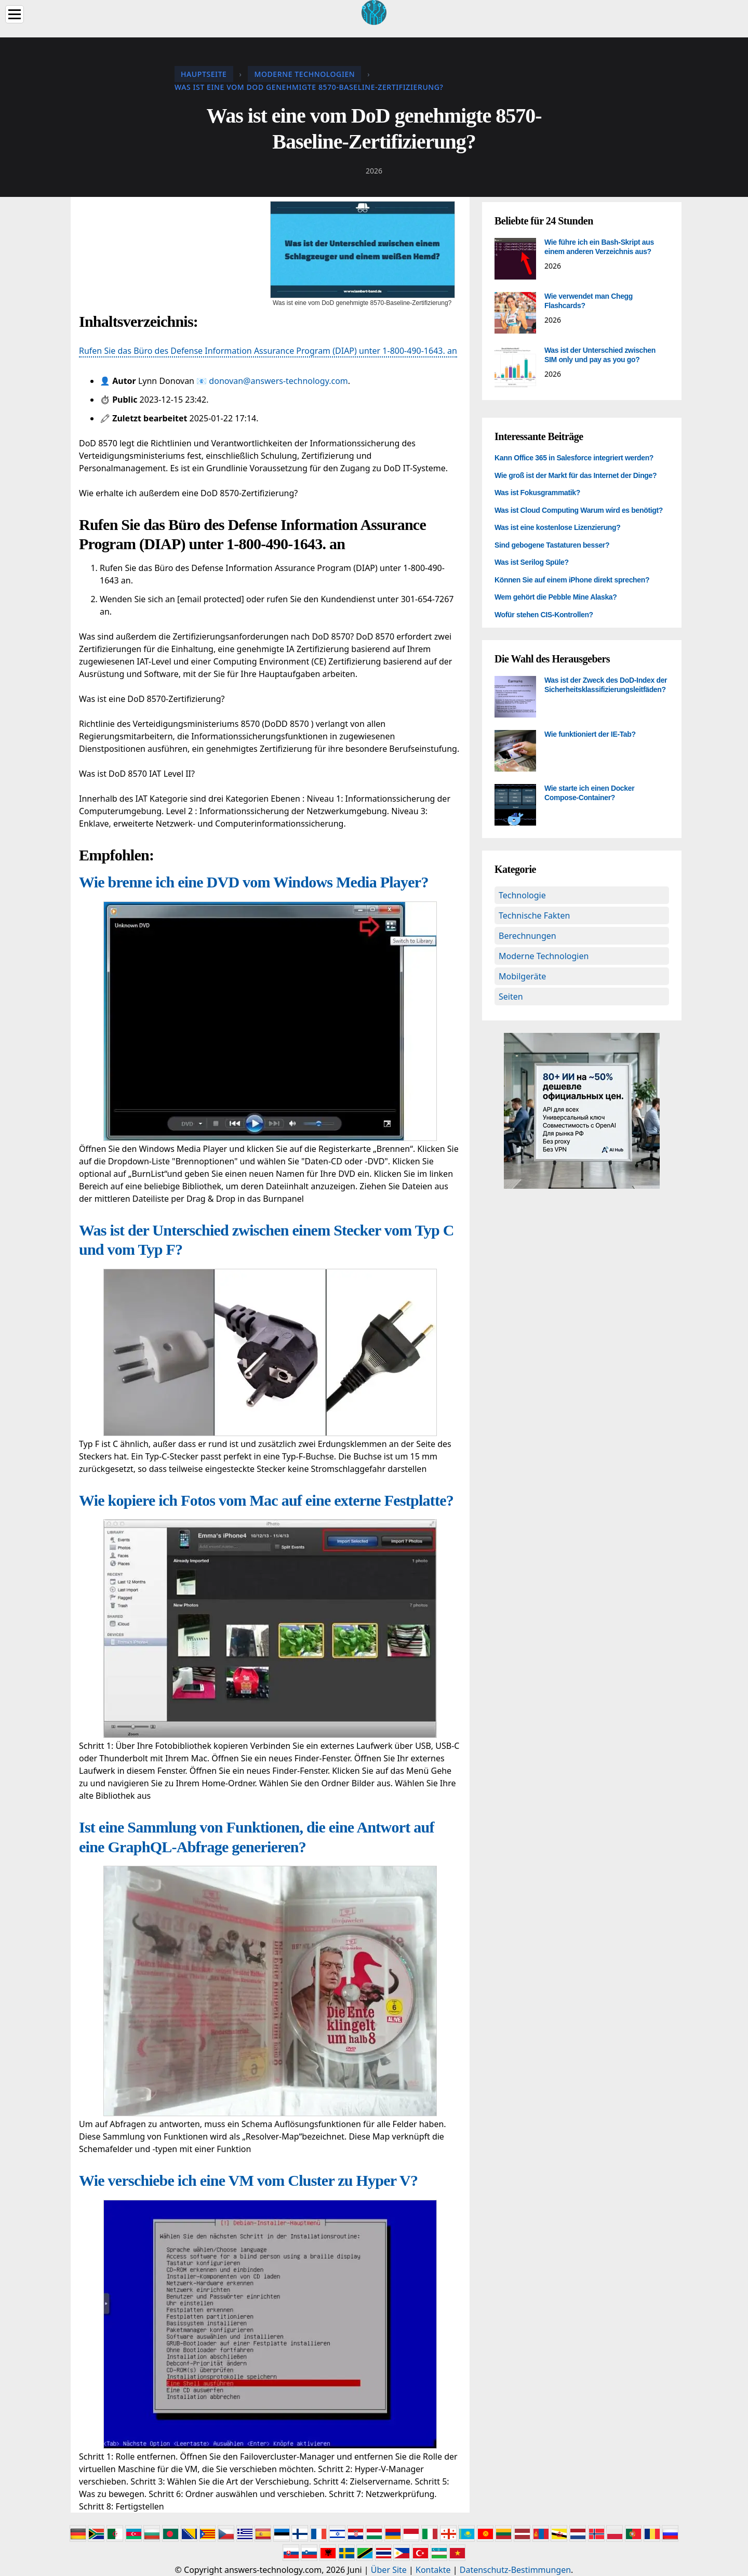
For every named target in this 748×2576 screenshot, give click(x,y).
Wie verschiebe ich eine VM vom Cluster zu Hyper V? (248, 2180)
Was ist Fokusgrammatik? (537, 492)
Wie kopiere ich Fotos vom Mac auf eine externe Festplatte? (266, 1500)
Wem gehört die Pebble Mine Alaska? (556, 597)
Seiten (511, 996)
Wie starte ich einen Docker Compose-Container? (589, 793)
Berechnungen (527, 935)
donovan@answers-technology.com (278, 381)
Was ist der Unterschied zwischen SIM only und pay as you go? (600, 355)
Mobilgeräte (522, 976)
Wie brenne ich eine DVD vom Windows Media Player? (254, 882)
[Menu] (14, 14)
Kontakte (433, 2569)
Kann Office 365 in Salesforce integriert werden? (574, 458)
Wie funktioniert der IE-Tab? (590, 734)
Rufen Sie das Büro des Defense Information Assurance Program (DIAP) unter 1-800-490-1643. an (268, 350)
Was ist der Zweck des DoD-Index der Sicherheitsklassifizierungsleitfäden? (605, 685)
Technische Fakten (534, 915)
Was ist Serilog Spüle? (532, 562)
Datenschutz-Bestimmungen (515, 2569)
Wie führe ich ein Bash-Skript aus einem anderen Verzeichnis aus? (599, 247)
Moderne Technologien (544, 956)
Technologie (522, 895)
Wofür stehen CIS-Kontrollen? (544, 614)
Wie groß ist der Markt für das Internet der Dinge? (576, 475)
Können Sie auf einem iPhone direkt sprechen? (572, 580)
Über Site (389, 2569)
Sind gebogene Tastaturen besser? (552, 545)
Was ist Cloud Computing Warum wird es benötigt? (579, 510)
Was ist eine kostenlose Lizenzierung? (557, 527)
